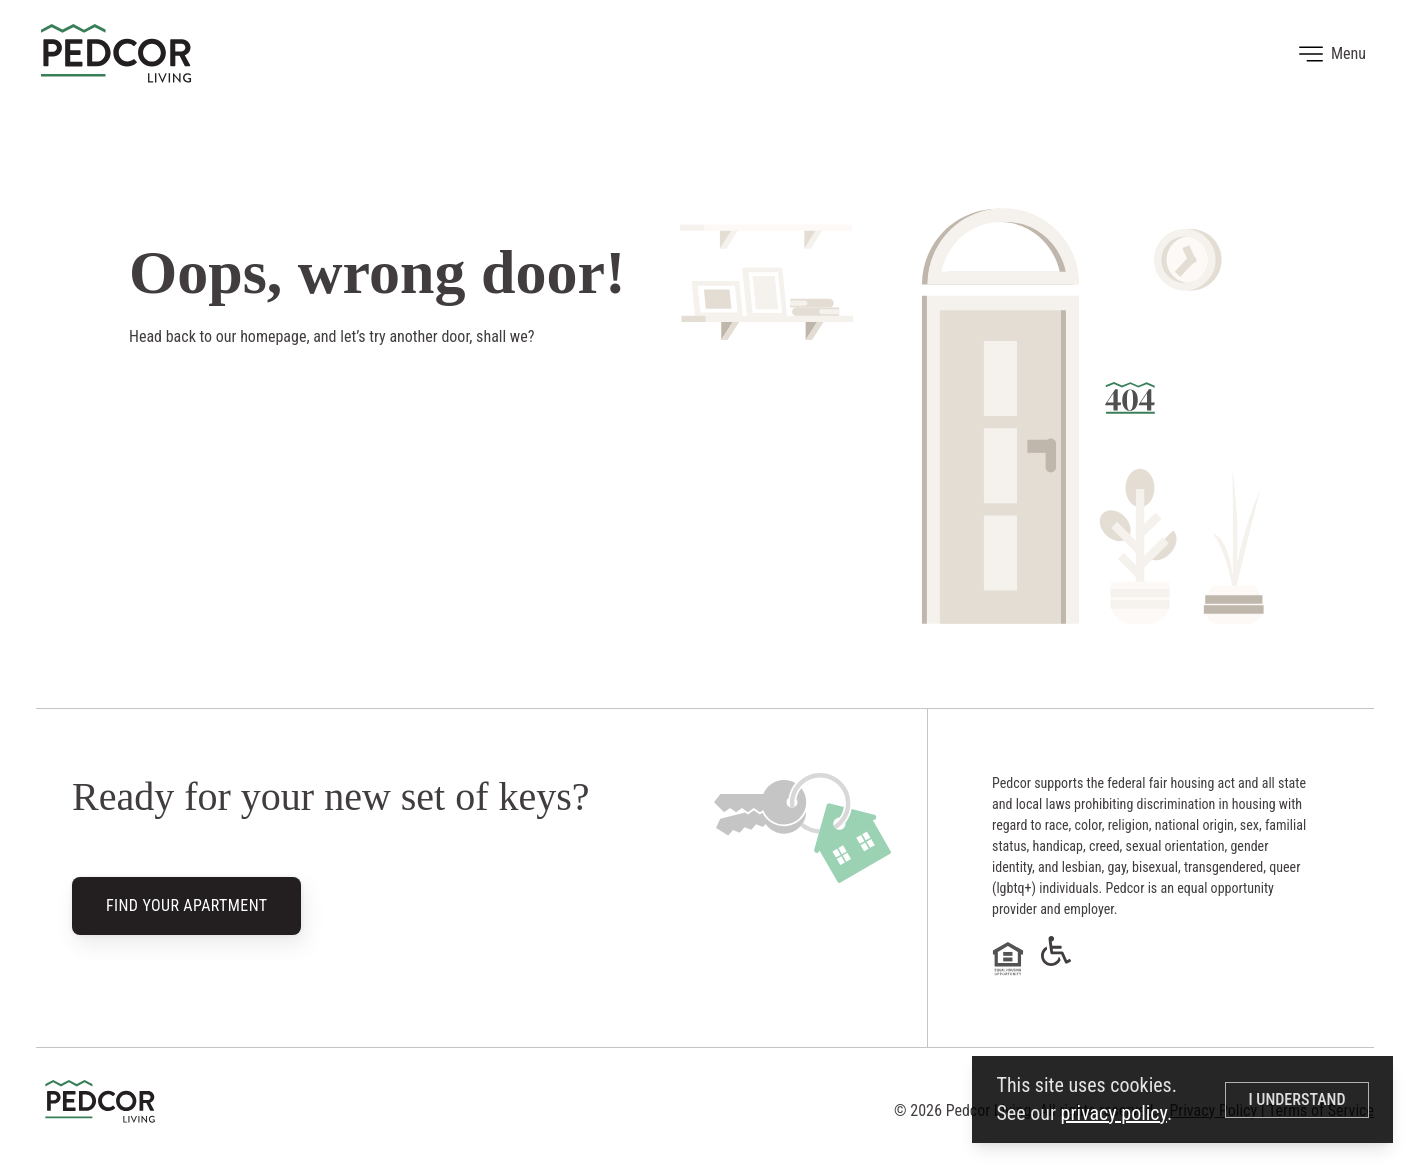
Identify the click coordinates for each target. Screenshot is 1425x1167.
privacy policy (1114, 1113)
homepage (273, 336)
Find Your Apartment (186, 906)
